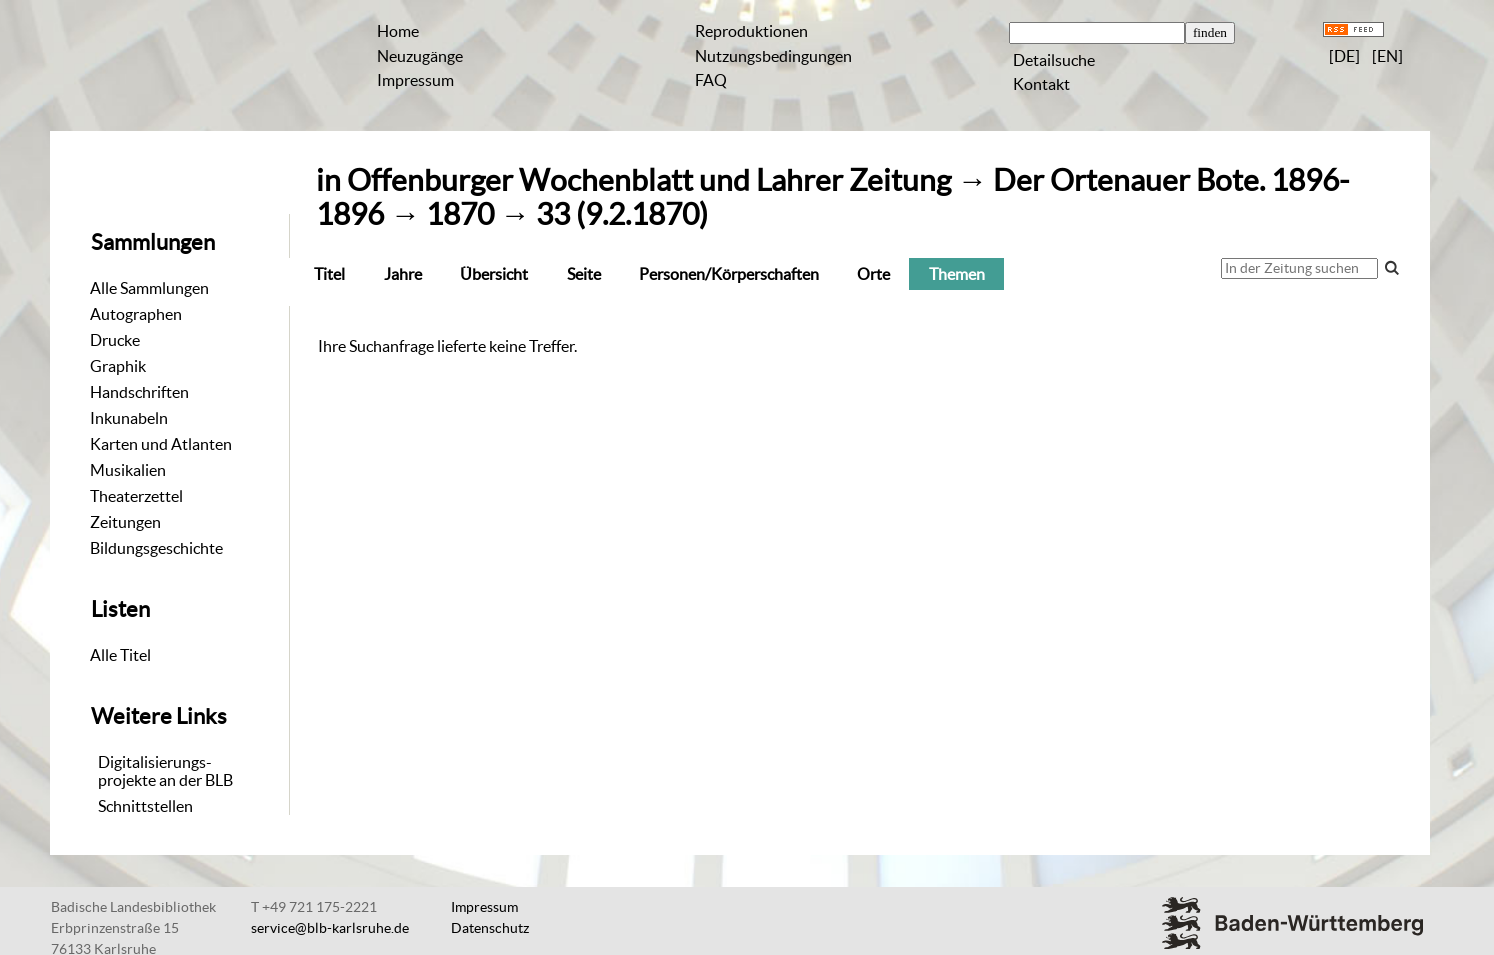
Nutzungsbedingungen (773, 56)
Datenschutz (490, 928)
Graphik (118, 366)
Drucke (115, 340)
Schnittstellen (145, 806)
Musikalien (128, 470)
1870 (460, 214)
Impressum (415, 80)
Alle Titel (120, 655)
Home (398, 31)
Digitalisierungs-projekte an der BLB (165, 771)
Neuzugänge (420, 56)
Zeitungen (125, 522)
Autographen (136, 314)
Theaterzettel (136, 496)
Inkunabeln (129, 418)
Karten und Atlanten (161, 444)
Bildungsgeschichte (156, 548)
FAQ (711, 80)
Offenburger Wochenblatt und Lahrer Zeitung (649, 180)
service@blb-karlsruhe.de (330, 928)
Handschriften (139, 392)
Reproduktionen (751, 31)
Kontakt (1041, 84)
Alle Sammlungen (149, 288)
